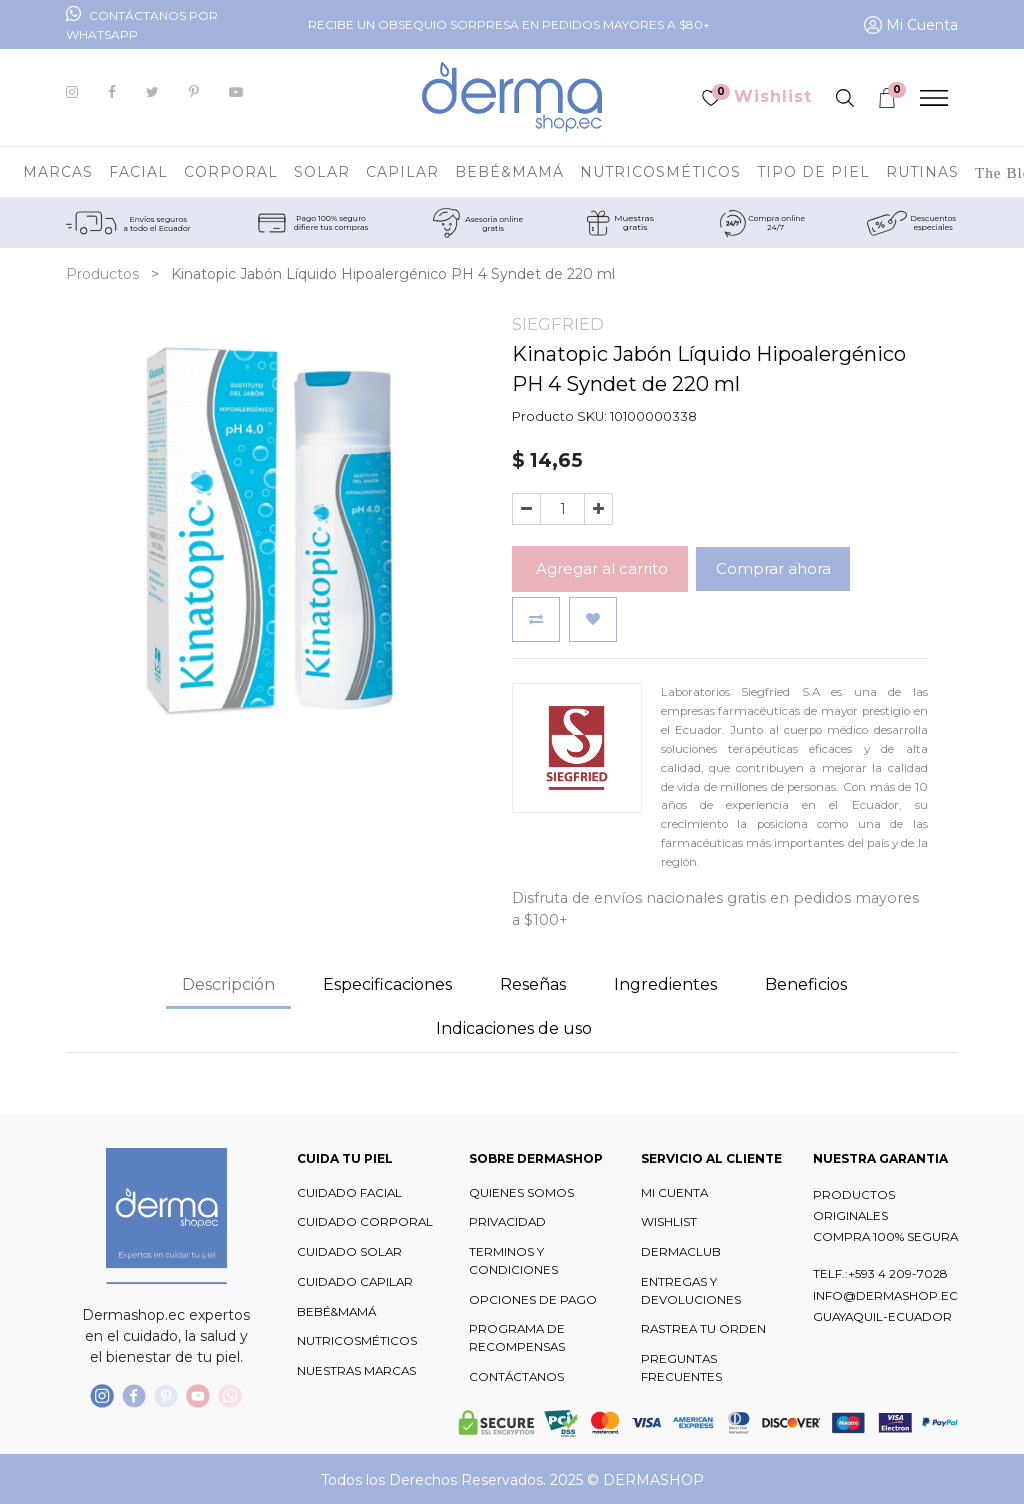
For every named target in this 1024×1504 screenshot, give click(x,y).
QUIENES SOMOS (521, 1193)
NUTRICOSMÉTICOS (357, 1341)
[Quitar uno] (526, 509)
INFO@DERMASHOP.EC (885, 1296)
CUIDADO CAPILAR (355, 1282)
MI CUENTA (674, 1193)
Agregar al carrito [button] (600, 568)
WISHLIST (669, 1222)
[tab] (665, 986)
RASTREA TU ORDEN (703, 1329)
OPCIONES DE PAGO (533, 1300)
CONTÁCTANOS (516, 1377)
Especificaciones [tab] (387, 984)
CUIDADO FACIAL (349, 1193)
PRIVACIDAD (507, 1222)
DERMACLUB (681, 1252)
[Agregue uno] (598, 509)
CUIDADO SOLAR (349, 1252)
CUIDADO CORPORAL (365, 1222)
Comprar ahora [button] (773, 568)
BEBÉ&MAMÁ (336, 1312)
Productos (102, 274)
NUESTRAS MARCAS (356, 1371)
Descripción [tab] (228, 984)
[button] (536, 619)
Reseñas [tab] (533, 984)
